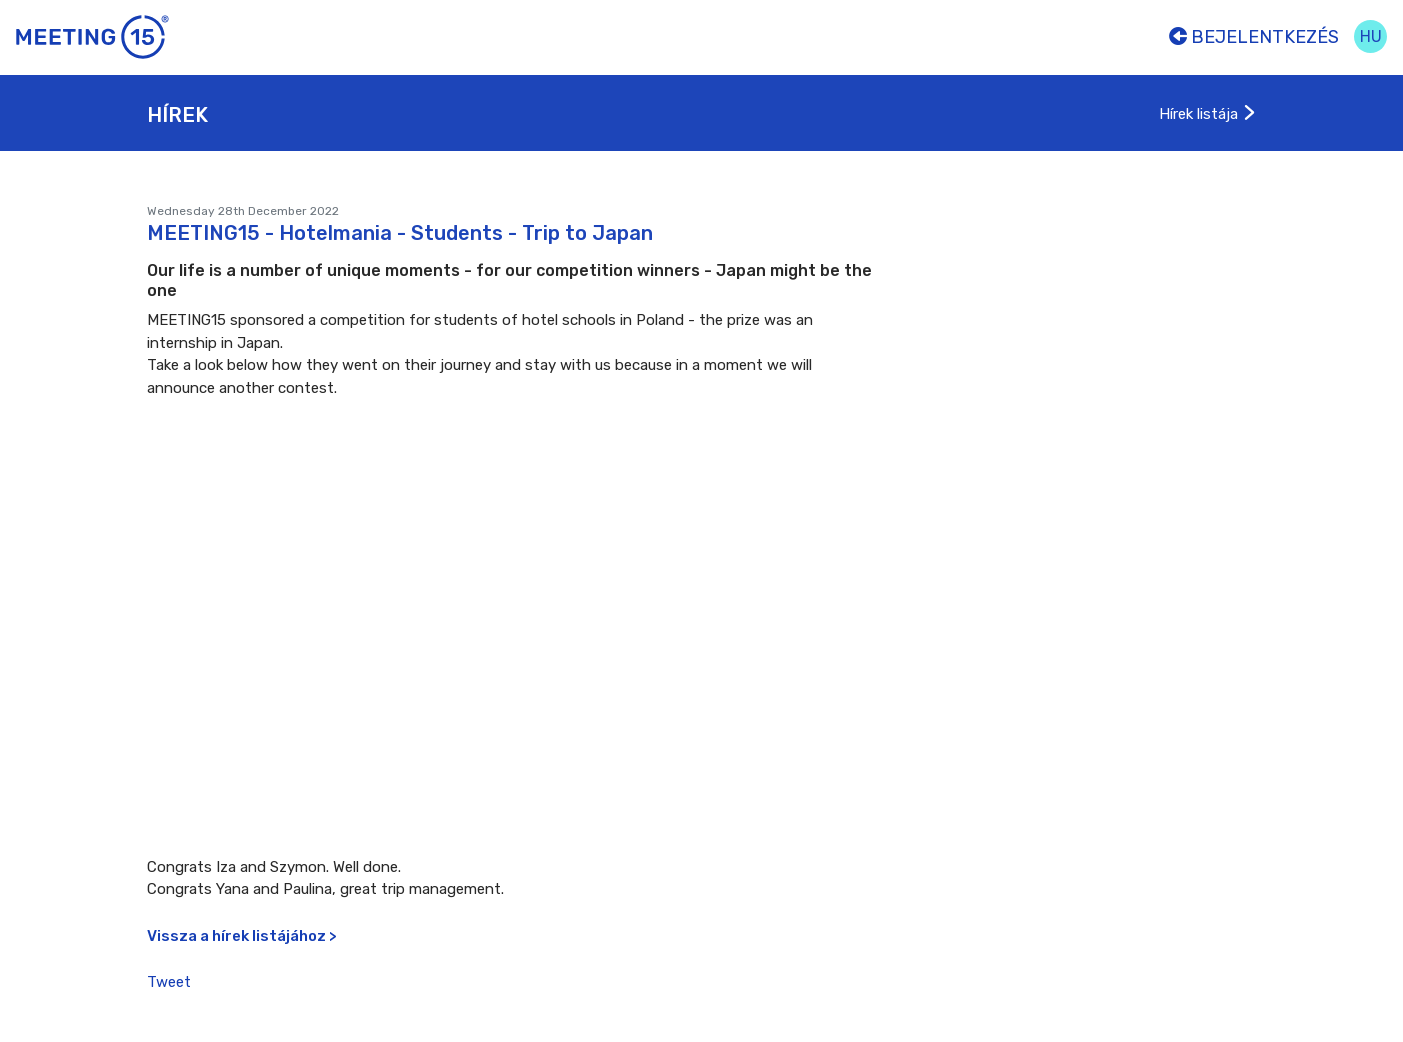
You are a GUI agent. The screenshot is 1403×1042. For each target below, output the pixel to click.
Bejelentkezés (1254, 37)
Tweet (169, 982)
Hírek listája (1208, 114)
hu (1371, 36)
